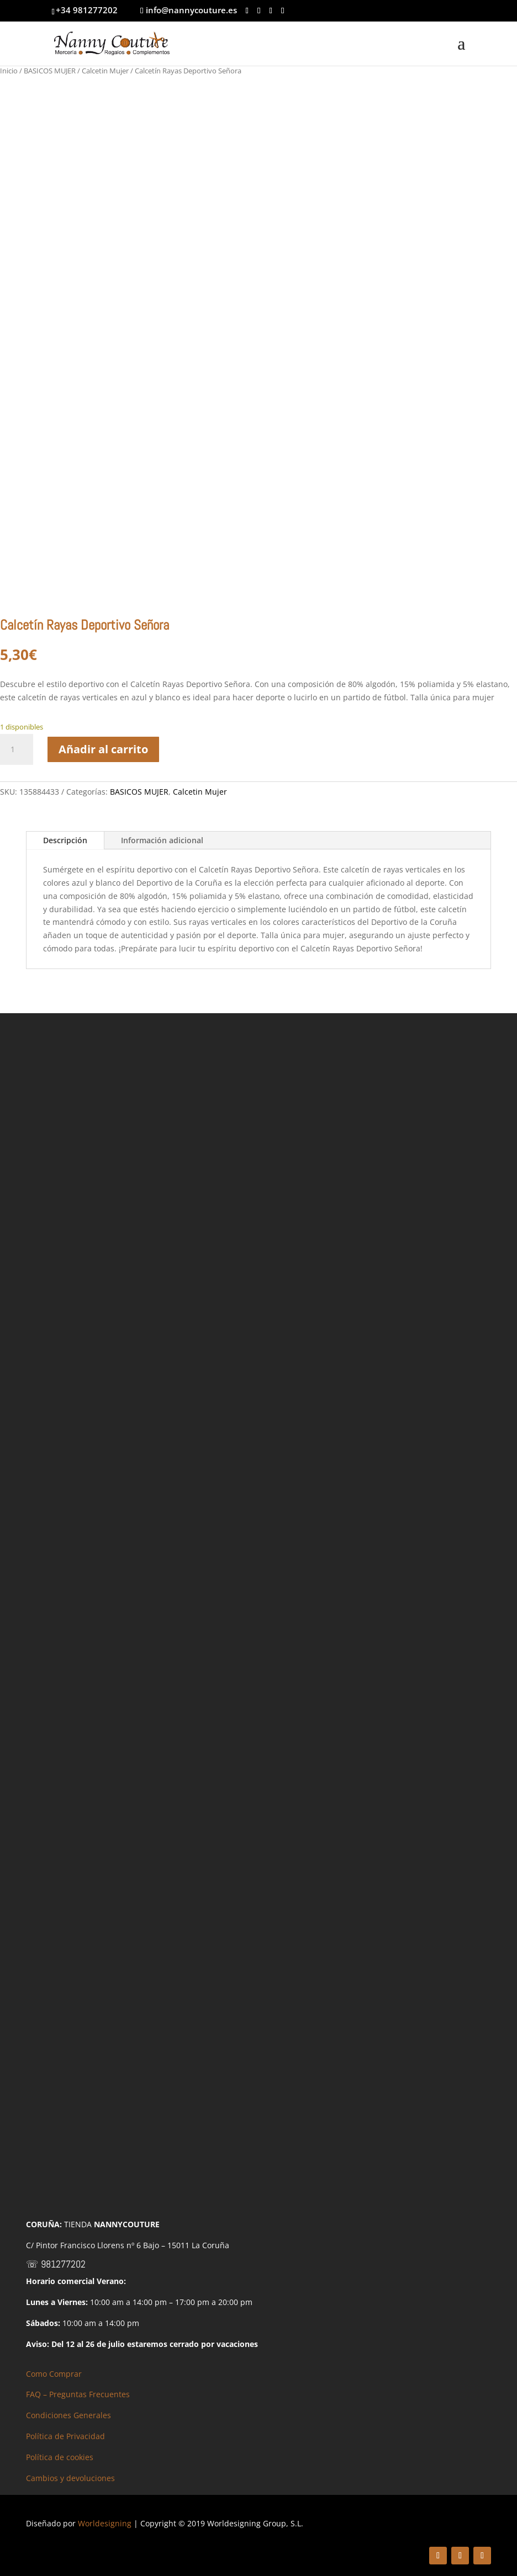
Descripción (65, 840)
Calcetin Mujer (105, 71)
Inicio (9, 71)
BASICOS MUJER (50, 71)
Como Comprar (54, 2374)
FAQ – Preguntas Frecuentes (78, 2394)
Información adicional (162, 840)
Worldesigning (104, 2523)
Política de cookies (59, 2457)
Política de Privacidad (65, 2436)
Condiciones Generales (68, 2415)
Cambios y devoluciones (70, 2478)
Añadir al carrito (103, 749)
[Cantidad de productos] (16, 749)
